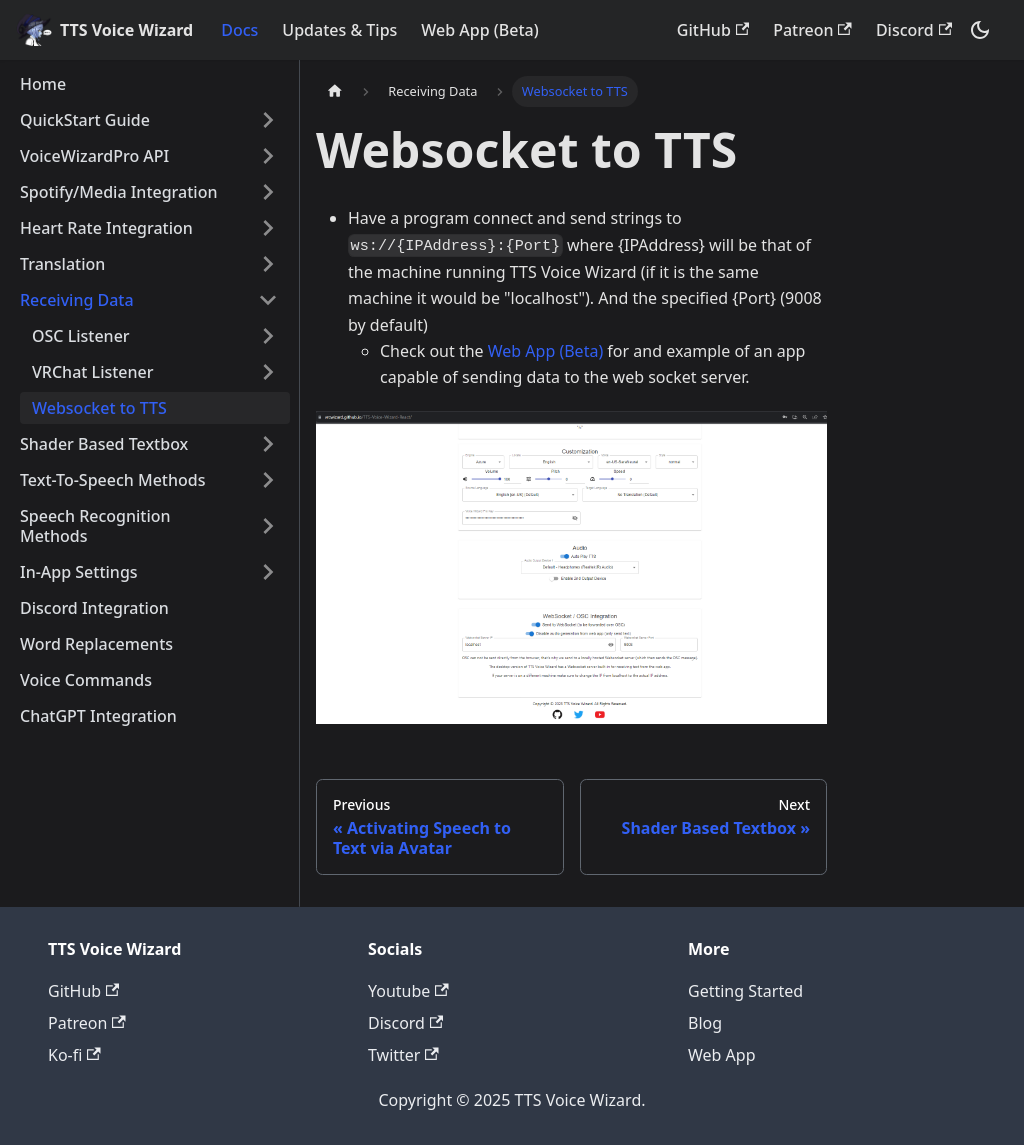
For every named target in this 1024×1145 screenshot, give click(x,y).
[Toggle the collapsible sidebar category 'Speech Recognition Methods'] (268, 526)
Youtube (408, 991)
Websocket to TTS (99, 408)
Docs (239, 30)
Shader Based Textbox (104, 444)
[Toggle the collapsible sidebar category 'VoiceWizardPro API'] (268, 156)
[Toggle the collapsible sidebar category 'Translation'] (268, 264)
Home (43, 84)
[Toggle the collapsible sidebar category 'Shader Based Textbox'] (268, 444)
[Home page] (335, 91)
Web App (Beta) (479, 30)
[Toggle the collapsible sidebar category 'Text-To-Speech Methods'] (268, 480)
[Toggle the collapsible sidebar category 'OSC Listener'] (268, 336)
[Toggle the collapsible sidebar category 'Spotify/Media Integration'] (268, 192)
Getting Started (745, 991)
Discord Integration (94, 608)
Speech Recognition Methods (95, 526)
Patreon (812, 30)
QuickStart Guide (85, 120)
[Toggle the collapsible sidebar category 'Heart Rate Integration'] (268, 228)
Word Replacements (96, 644)
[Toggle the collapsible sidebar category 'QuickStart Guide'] (268, 120)
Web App (722, 1055)
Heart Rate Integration (106, 228)
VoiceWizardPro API (94, 156)
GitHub (713, 30)
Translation (62, 264)
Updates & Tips (339, 30)
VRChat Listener (93, 372)
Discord (914, 30)
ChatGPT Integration (98, 716)
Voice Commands (86, 680)
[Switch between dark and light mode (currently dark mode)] (980, 30)
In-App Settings (79, 572)
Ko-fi (74, 1055)
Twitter (403, 1055)
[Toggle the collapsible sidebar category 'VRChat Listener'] (268, 372)
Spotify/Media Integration (118, 192)
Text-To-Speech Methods (112, 480)
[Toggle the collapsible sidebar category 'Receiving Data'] (268, 300)
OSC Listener (81, 336)
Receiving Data (77, 300)
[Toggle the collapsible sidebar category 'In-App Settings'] (268, 572)
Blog (705, 1023)
